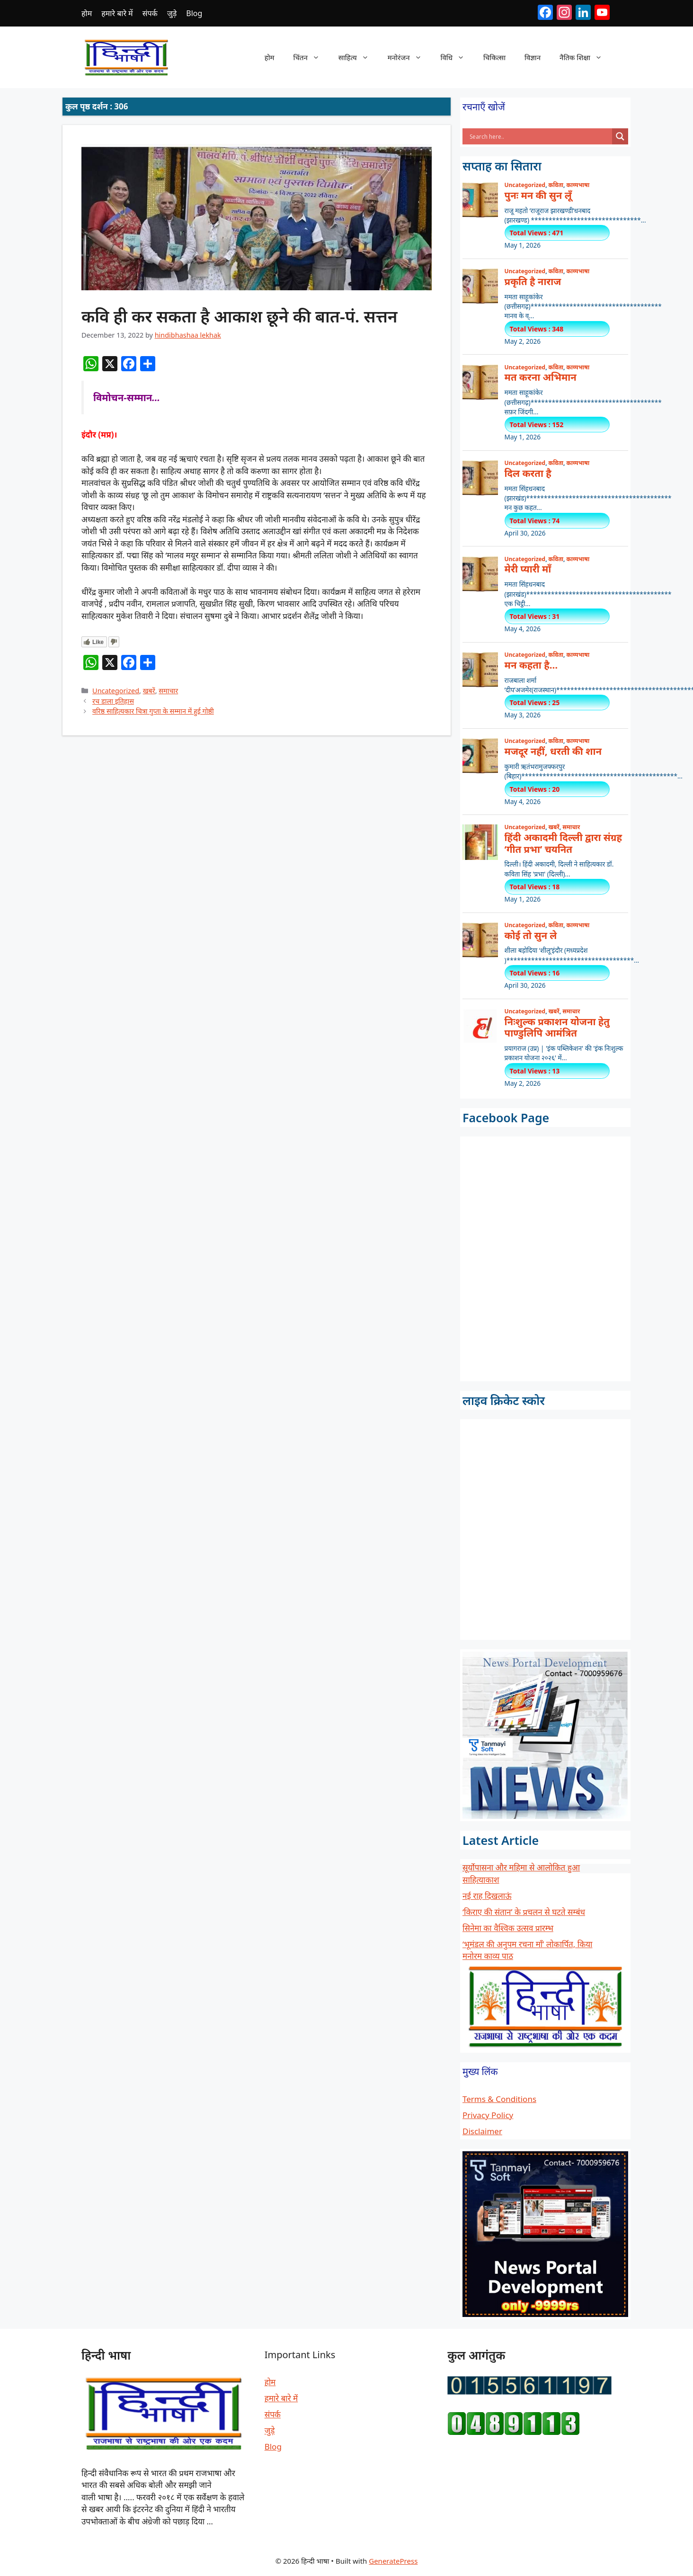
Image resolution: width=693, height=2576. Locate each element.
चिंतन (311, 57)
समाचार (168, 690)
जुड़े (172, 13)
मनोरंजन (409, 57)
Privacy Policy (487, 2115)
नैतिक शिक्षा (586, 57)
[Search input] (540, 136)
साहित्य (358, 57)
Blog (194, 13)
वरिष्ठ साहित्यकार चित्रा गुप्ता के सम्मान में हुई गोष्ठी (153, 711)
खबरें (149, 690)
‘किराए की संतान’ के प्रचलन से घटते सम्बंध (523, 1911)
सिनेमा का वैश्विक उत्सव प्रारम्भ (507, 1928)
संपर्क (150, 13)
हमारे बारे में (117, 13)
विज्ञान (532, 57)
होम (86, 13)
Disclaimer (482, 2131)
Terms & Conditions (499, 2098)
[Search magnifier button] (620, 136)
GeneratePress (393, 2561)
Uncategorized (115, 690)
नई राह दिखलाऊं (487, 1895)
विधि (457, 57)
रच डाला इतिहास (113, 701)
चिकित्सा (494, 57)
